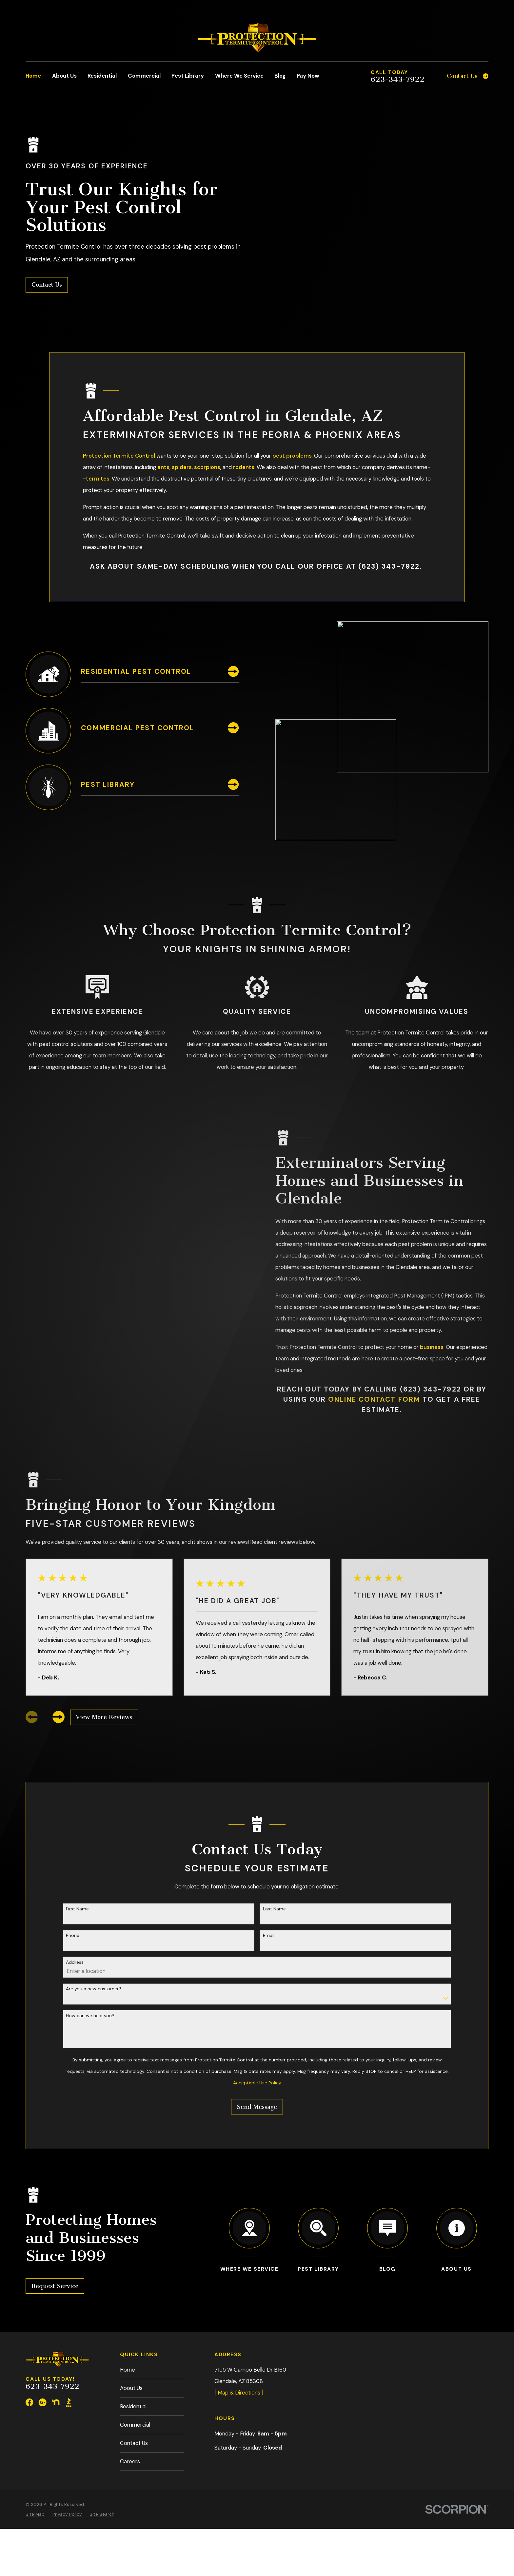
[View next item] (58, 1717)
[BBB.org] (68, 2402)
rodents (243, 467)
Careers (130, 2461)
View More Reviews (104, 1717)
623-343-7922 (398, 79)
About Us (131, 2388)
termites (97, 478)
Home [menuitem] (33, 75)
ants (163, 467)
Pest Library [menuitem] (187, 75)
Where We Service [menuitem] (239, 75)
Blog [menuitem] (280, 75)
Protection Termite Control (119, 455)
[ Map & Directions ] (238, 2392)
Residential (133, 2406)
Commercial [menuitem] (144, 75)
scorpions (207, 467)
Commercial (135, 2424)
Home (127, 2369)
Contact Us (46, 284)
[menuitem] (35, 2514)
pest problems (292, 455)
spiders (182, 467)
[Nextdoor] (55, 2402)
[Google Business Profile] (42, 2402)
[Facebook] (29, 2402)
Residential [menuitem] (102, 75)
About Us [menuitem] (64, 75)
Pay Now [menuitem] (308, 75)
